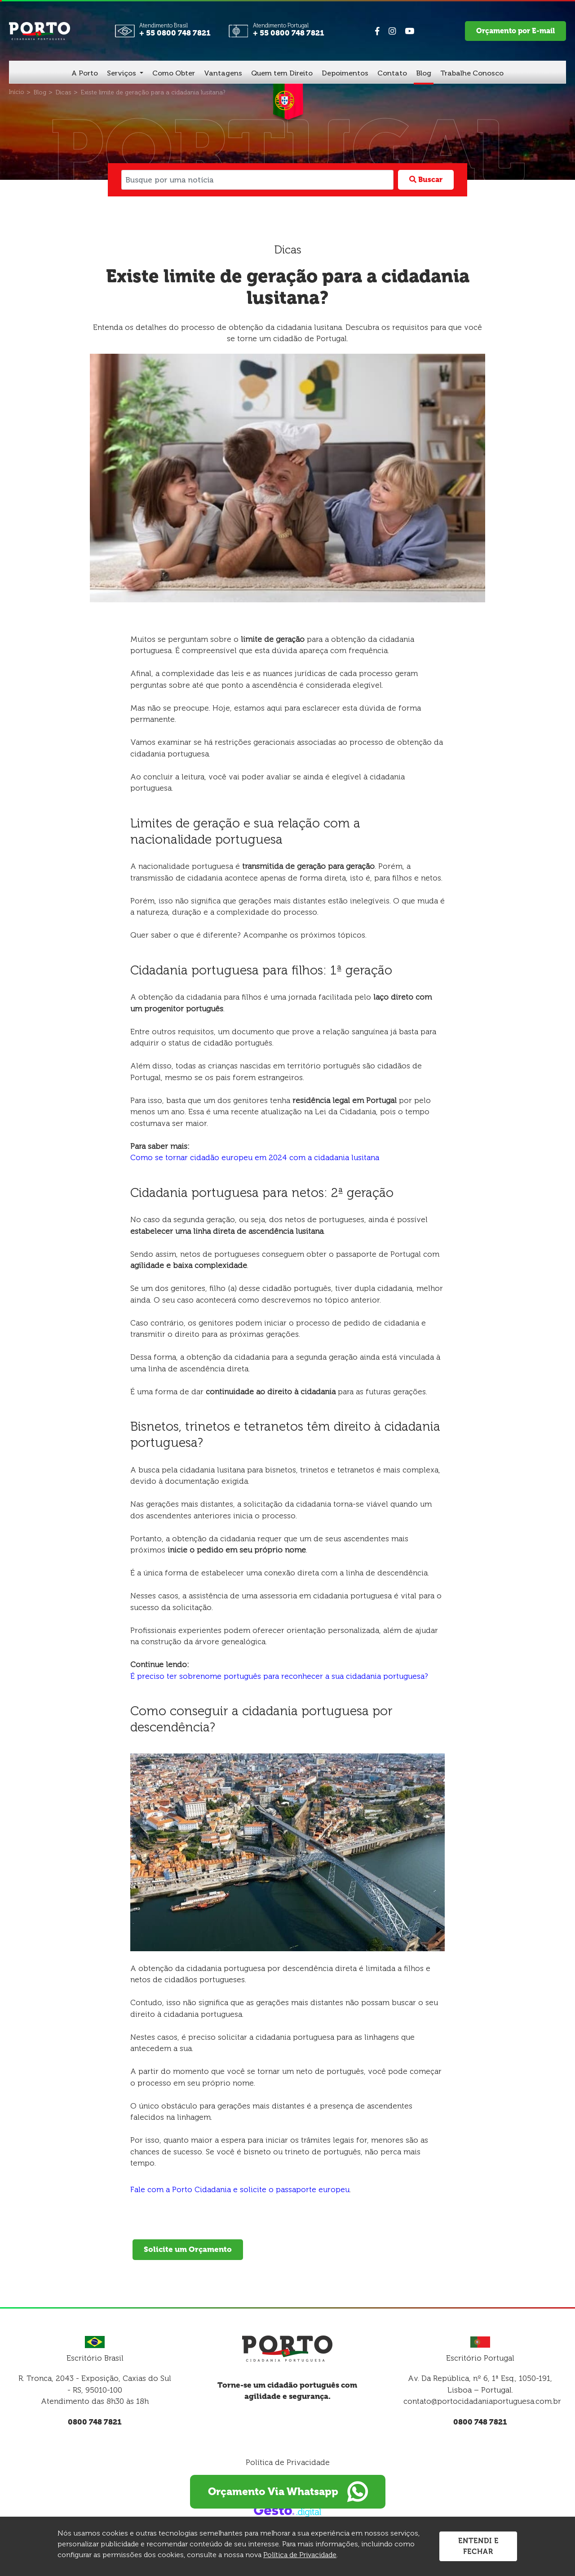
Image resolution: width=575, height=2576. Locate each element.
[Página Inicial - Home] (39, 30)
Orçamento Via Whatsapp (287, 2492)
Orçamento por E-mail (515, 31)
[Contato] (392, 74)
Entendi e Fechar (478, 2546)
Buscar (425, 179)
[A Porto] (84, 74)
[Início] (16, 92)
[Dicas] (63, 92)
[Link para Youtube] (409, 31)
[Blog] (423, 74)
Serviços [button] (122, 73)
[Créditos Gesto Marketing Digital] (287, 2509)
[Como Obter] (173, 74)
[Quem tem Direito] (282, 74)
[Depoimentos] (345, 74)
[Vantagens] (223, 74)
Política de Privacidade (288, 2462)
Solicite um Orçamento (188, 2249)
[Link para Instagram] (392, 31)
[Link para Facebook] (377, 31)
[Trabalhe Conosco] (472, 74)
